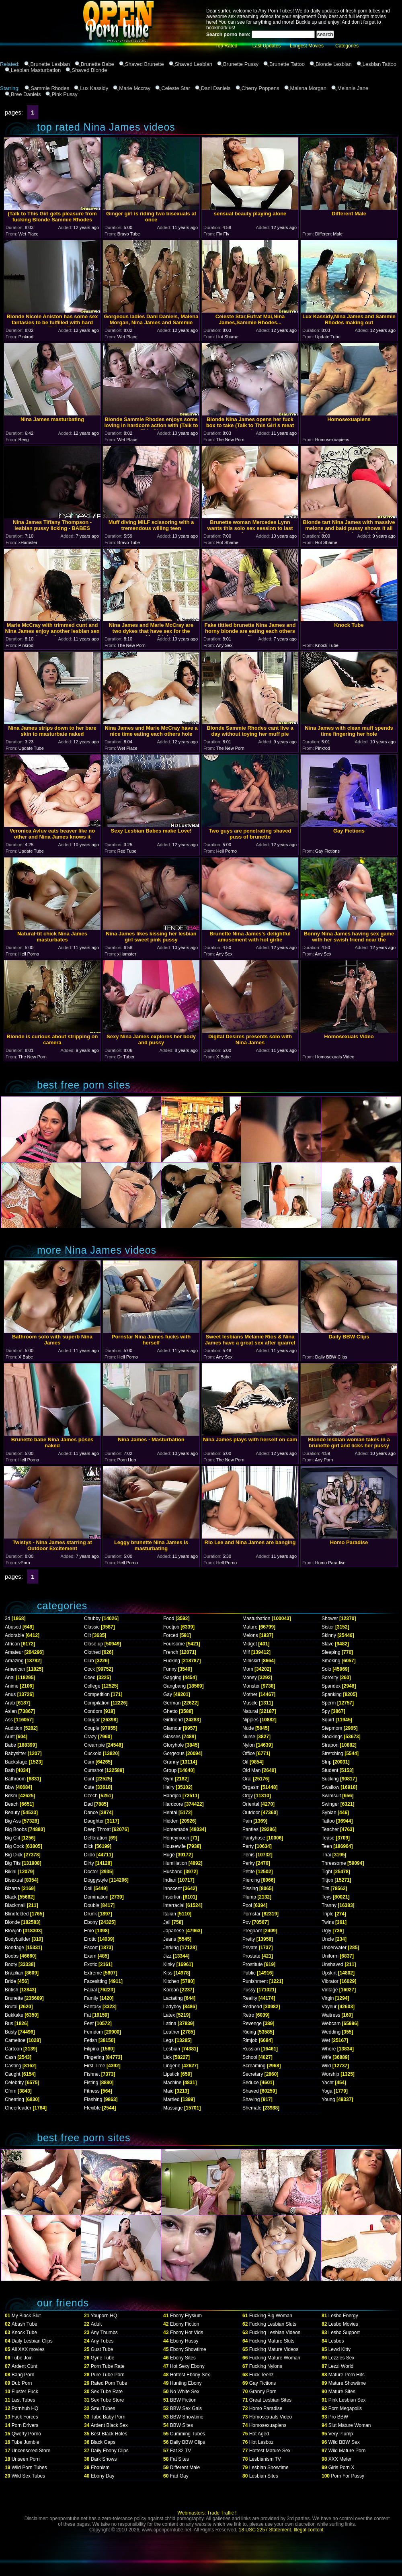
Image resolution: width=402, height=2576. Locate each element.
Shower (330, 1618)
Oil (245, 1762)
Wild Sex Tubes (28, 2476)
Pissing (250, 1888)
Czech (91, 1795)
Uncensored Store (31, 2450)
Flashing (93, 2099)
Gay (167, 1694)
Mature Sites (341, 2391)
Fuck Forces (25, 2417)
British (11, 1990)
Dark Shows (104, 2459)
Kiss (167, 1973)
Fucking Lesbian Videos (274, 2332)
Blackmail (15, 1905)
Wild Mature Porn (347, 2450)
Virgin (328, 1998)
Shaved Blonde (89, 70)
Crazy (90, 1736)
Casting (13, 2066)
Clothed (92, 1652)
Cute (89, 1787)
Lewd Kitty (339, 2349)
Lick (167, 2057)
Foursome (174, 1644)
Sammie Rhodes (50, 88)
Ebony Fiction (184, 2324)
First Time (94, 2066)
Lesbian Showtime (269, 2467)
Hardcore (173, 1804)
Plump (249, 1897)
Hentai (170, 1812)
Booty (11, 1964)
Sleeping (331, 1652)
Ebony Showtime (188, 2349)
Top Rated (226, 46)
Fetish (90, 2040)
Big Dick (14, 1855)
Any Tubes (102, 2341)
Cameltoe (15, 2040)
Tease (328, 1838)
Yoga (327, 2091)
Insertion (172, 1897)
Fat (87, 2015)
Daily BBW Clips (187, 2442)
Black (10, 1897)
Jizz (167, 1956)
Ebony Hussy (184, 2341)
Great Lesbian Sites (270, 2400)
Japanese (173, 1931)
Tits (325, 1888)
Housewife (174, 1846)
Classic (92, 1627)
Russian (251, 2049)
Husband (173, 1871)
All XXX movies (28, 2349)
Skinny (329, 1635)
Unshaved (332, 1964)
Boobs (11, 1956)
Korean (171, 1990)
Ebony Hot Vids (186, 2332)
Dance (91, 1812)
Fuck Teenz (261, 2375)
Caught (13, 2074)
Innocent (172, 1888)
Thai (326, 1855)
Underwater (334, 1947)
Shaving (251, 2099)
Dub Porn (22, 2383)
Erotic (90, 1939)
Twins (328, 1922)
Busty (11, 2032)
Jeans (169, 1939)
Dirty (89, 1863)
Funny (169, 1669)
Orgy (247, 1795)
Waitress (331, 2015)
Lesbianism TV (265, 2459)
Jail (166, 1922)
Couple (91, 1728)
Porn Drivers (25, 2425)
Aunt (10, 1736)
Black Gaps (103, 2442)
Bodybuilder (17, 1939)
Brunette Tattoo (287, 64)
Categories (347, 46)
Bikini (10, 1871)
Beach (11, 1804)
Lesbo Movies (343, 2324)
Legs (168, 2040)
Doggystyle (96, 1880)
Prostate (251, 1956)
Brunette (14, 1998)
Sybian (329, 1812)
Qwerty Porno (26, 2434)
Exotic (90, 1964)
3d (7, 1618)
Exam (90, 1956)
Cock (89, 1669)
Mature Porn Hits (346, 2375)
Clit (87, 1635)
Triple (328, 1914)
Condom (93, 1711)
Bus (9, 2023)
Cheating (14, 2099)
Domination (96, 1897)
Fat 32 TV (180, 2450)
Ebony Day (103, 2476)
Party (248, 1846)
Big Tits (13, 1863)
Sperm (329, 1703)
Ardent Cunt (24, 2366)
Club (89, 1660)
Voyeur (329, 2006)
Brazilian (14, 1973)
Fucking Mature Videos (274, 2349)
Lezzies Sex (341, 2358)
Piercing (251, 1880)
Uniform (330, 1956)
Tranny (329, 1905)
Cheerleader (18, 2108)
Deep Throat (97, 1829)
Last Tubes (23, 2400)
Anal (9, 1677)
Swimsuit (331, 1795)
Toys (327, 1897)
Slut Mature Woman (349, 2425)
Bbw (9, 1787)
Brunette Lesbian (50, 64)
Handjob (172, 1795)
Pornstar (251, 1914)
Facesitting (95, 1981)
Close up (93, 1644)
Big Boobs (16, 1829)
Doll (88, 1888)
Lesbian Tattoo (379, 64)
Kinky (169, 1964)
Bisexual (14, 1880)
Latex (169, 2015)
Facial (90, 1990)
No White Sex (184, 2391)
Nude (248, 1728)
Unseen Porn (26, 2459)
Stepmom (332, 1728)
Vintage (330, 1990)
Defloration (95, 1838)
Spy (326, 1711)
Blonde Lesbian (334, 64)
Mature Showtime (347, 2383)
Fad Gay (179, 2476)
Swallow (330, 1787)
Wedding (331, 2032)
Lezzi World (340, 2366)
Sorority (330, 1677)
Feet (89, 2023)
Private (249, 1947)
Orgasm (251, 1787)
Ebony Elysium (186, 2315)
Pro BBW (338, 2417)
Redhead (252, 2006)
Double (91, 1905)
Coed (90, 1677)
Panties (250, 1829)
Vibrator (330, 1981)
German (171, 1703)
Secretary (252, 2074)
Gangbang (174, 1686)
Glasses (171, 1736)
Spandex (331, 1686)
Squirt (328, 1720)
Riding (249, 2032)
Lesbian (171, 2049)
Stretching (332, 1753)
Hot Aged (259, 2434)
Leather (171, 2032)
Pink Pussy (64, 94)
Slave (328, 1644)
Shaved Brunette (144, 64)
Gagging (172, 1677)
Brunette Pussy (240, 64)
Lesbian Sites (263, 2476)
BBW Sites (181, 2425)
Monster (251, 1686)
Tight (327, 1871)
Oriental (250, 1804)
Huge (169, 1855)
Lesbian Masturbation (36, 70)
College (92, 1686)
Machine (172, 2082)
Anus (10, 1694)
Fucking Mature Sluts (272, 2341)
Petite (248, 1871)
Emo (89, 1931)
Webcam (331, 2023)
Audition (13, 1728)
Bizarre (12, 1888)
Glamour (172, 1728)
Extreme (93, 1973)
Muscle (250, 1703)
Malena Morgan (308, 88)
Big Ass (13, 1821)
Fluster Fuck (25, 2391)
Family (91, 1998)
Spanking (332, 1694)
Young (328, 2099)
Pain (247, 1821)
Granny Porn (263, 2391)
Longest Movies (307, 46)
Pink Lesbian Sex (347, 2400)
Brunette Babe (97, 64)
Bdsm (11, 1795)
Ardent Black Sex (109, 2425)
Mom (247, 1669)
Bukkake (14, 2015)
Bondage (14, 1947)
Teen (327, 1846)
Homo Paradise (266, 2408)
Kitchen (171, 1981)
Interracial (174, 1905)
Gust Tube (102, 2349)
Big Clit (12, 1838)
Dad (88, 1804)
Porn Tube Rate (108, 2366)
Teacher (330, 1829)
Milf (246, 1652)
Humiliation (175, 1863)
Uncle (328, 1939)
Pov (246, 1922)
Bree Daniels (26, 94)
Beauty (12, 1812)
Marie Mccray (134, 88)
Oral (247, 1779)
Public (249, 1973)
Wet (326, 2040)
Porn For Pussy (347, 2476)
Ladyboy (172, 2006)
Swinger (330, 1804)
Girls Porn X (341, 2467)
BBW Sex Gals (186, 2408)
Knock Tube (24, 2332)
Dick (88, 1846)
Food (168, 1618)
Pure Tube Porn (108, 2375)
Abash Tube (24, 2324)
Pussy (249, 1990)
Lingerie (171, 2066)
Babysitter (15, 1753)
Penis (248, 1855)
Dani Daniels (216, 88)
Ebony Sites (183, 2358)
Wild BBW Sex (344, 2442)
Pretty (248, 1939)
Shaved (250, 2091)
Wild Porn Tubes (29, 2467)
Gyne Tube (103, 2358)
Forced (170, 1635)
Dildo (89, 1855)
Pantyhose (253, 1838)
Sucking (330, 1779)
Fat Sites (179, 2459)
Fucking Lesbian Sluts (272, 2324)
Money (249, 1677)
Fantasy (92, 2006)
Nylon (248, 1745)
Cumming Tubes (187, 2434)
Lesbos (336, 2341)
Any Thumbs (104, 2332)
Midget (249, 1644)
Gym (168, 1779)
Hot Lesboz (261, 2442)
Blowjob (13, 1931)
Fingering (94, 2057)
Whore (329, 2049)
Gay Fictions (262, 2383)
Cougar (92, 1720)
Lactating (173, 1998)
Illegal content (309, 2530)
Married (171, 2099)
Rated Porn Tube (109, 2383)
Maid (168, 2091)
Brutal (11, 2006)
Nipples (250, 1720)
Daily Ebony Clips (110, 2450)
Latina (169, 2023)
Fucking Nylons (265, 2366)
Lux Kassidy (94, 88)
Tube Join (22, 2358)
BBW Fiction (183, 2400)
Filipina (91, 2049)
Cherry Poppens (260, 88)
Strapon (330, 1745)
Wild (326, 2066)
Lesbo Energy (343, 2315)
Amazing (14, 1660)
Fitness (92, 2091)
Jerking (171, 1947)
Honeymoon (176, 1838)
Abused (13, 1627)
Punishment (255, 1981)
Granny (171, 1762)
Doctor (91, 1871)
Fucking (171, 1660)
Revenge (252, 2023)
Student (330, 1770)
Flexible (92, 2108)
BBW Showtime (186, 2417)
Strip (327, 1762)
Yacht (328, 2082)
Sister (328, 1627)
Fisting (91, 2082)
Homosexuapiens (268, 2425)
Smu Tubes (103, 2408)
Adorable (14, 1635)
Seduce (250, 2082)
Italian (169, 1914)
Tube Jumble (25, 2442)
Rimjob (249, 2040)
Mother (249, 1694)
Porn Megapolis (345, 2408)
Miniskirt (251, 1660)
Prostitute (252, 1964)
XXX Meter (340, 2459)
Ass (9, 1720)
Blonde (12, 1922)
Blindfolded (17, 1914)
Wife (326, 2057)
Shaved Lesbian (193, 64)
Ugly (326, 1931)
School (249, 2057)
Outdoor (251, 1812)
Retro (248, 2015)
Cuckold (92, 1753)
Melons (250, 1635)
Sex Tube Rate (107, 2391)
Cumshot (93, 1770)
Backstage (16, 1762)
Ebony (91, 1922)
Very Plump (340, 2434)
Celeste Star (175, 88)
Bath (10, 1770)
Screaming (253, 2066)
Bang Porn (23, 2375)
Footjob (171, 1627)
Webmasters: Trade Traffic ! (207, 2513)
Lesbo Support (344, 2332)
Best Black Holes (109, 2434)
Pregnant (252, 1931)
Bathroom (15, 1779)
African (12, 1644)
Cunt (89, 1779)
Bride (10, 1981)
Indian (169, 1880)
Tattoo (328, 1821)
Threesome (334, 1863)
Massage (173, 2108)
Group (169, 1770)
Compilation (96, 1703)
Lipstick (171, 2074)
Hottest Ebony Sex (190, 2375)
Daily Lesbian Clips (32, 2341)
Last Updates (266, 46)
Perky (248, 1863)
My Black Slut (26, 2315)
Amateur (14, 1652)
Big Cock (14, 1846)
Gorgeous (174, 1753)
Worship (330, 2074)
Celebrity (14, 2082)
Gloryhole (173, 1745)
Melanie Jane (352, 88)
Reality (249, 1998)
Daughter (94, 1821)
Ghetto (170, 1711)
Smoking (331, 1660)
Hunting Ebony (186, 2383)
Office (248, 1753)
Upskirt (329, 1973)
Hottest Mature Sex (270, 2450)
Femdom (93, 2032)
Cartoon (13, 2049)
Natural (250, 1711)
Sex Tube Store (107, 2400)
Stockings (332, 1736)
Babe (10, 1745)
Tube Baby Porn (108, 2417)
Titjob (327, 1880)
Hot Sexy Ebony (187, 2366)
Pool (247, 1905)
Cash (10, 2057)
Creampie (94, 1745)
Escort (91, 1947)
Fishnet (92, 2074)
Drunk (90, 1914)
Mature (249, 1627)
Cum (89, 1762)
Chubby (92, 1618)
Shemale (251, 2108)
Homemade (175, 1829)
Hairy (168, 1787)
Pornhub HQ (25, 2408)
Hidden (170, 1821)
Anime (11, 1686)
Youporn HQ (104, 2315)
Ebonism (100, 2467)
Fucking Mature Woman (274, 2358)
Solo (326, 1669)
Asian (11, 1711)
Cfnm (10, 2091)
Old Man (251, 1770)
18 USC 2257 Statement (265, 2530)
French (170, 1652)
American (15, 1669)
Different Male (185, 2467)
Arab (10, 1703)
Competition (97, 1694)
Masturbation (256, 1618)
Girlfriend (173, 1720)
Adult (96, 2324)
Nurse (248, 1736)
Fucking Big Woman (270, 2315)
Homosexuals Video (270, 2417)
